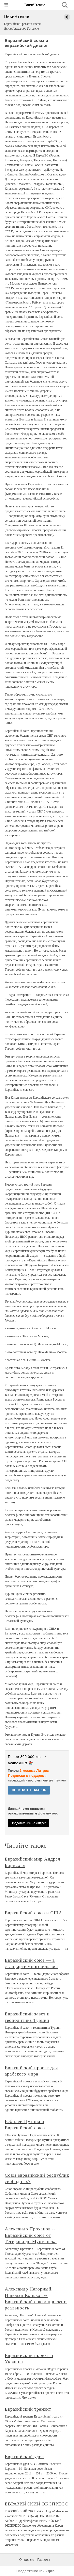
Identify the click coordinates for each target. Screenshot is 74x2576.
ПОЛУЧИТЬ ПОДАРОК (29, 1790)
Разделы (43, 2559)
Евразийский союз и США (33, 1912)
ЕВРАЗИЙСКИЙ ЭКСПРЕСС (36, 2503)
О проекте (26, 2559)
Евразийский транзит (28, 2409)
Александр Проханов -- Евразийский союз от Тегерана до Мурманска (31, 2235)
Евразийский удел (24, 2456)
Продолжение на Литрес (29, 1823)
